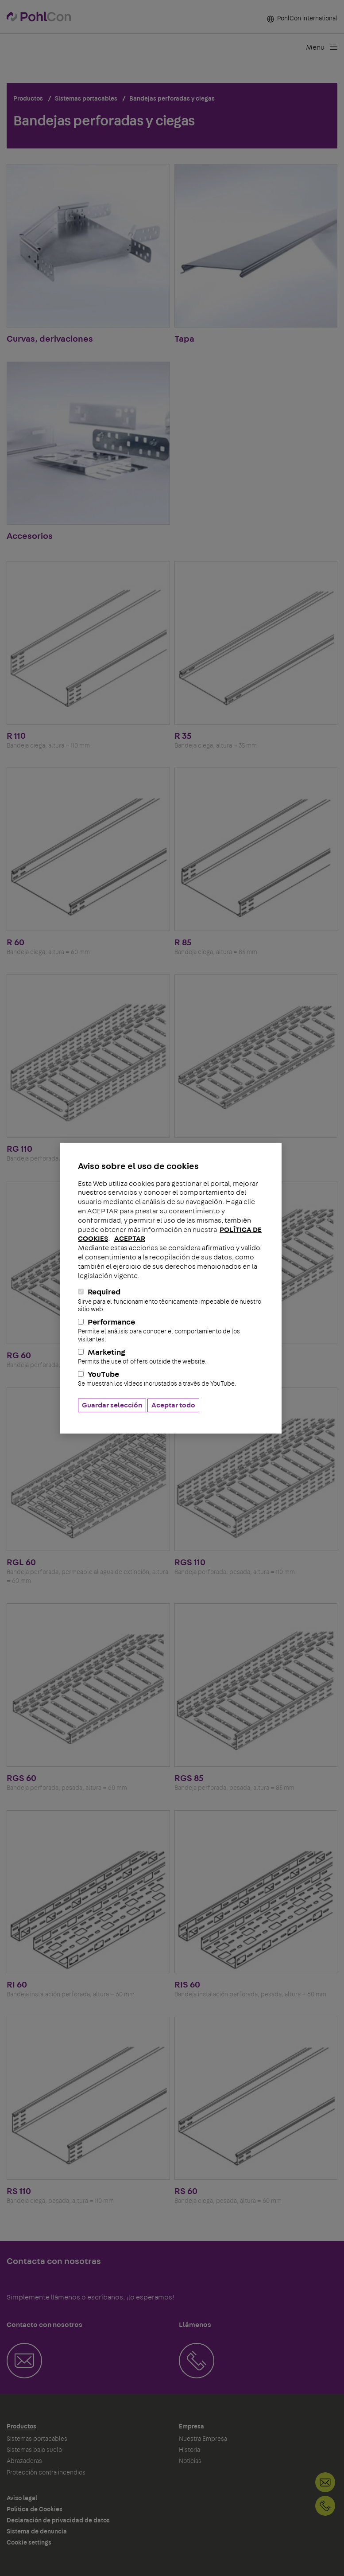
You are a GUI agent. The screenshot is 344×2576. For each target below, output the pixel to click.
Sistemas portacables (37, 2439)
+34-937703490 (325, 2506)
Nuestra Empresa (203, 2439)
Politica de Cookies (34, 2509)
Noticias (190, 2461)
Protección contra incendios (46, 2473)
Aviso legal (22, 2498)
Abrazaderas (24, 2461)
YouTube (171, 1379)
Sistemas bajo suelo (34, 2450)
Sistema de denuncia (37, 2532)
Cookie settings (29, 2543)
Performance (171, 1330)
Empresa (191, 2427)
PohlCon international (302, 19)
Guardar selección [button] (112, 1405)
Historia (189, 2450)
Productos (21, 2427)
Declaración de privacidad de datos (58, 2521)
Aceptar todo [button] (173, 1405)
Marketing (171, 1356)
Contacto (325, 2482)
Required (171, 1300)
